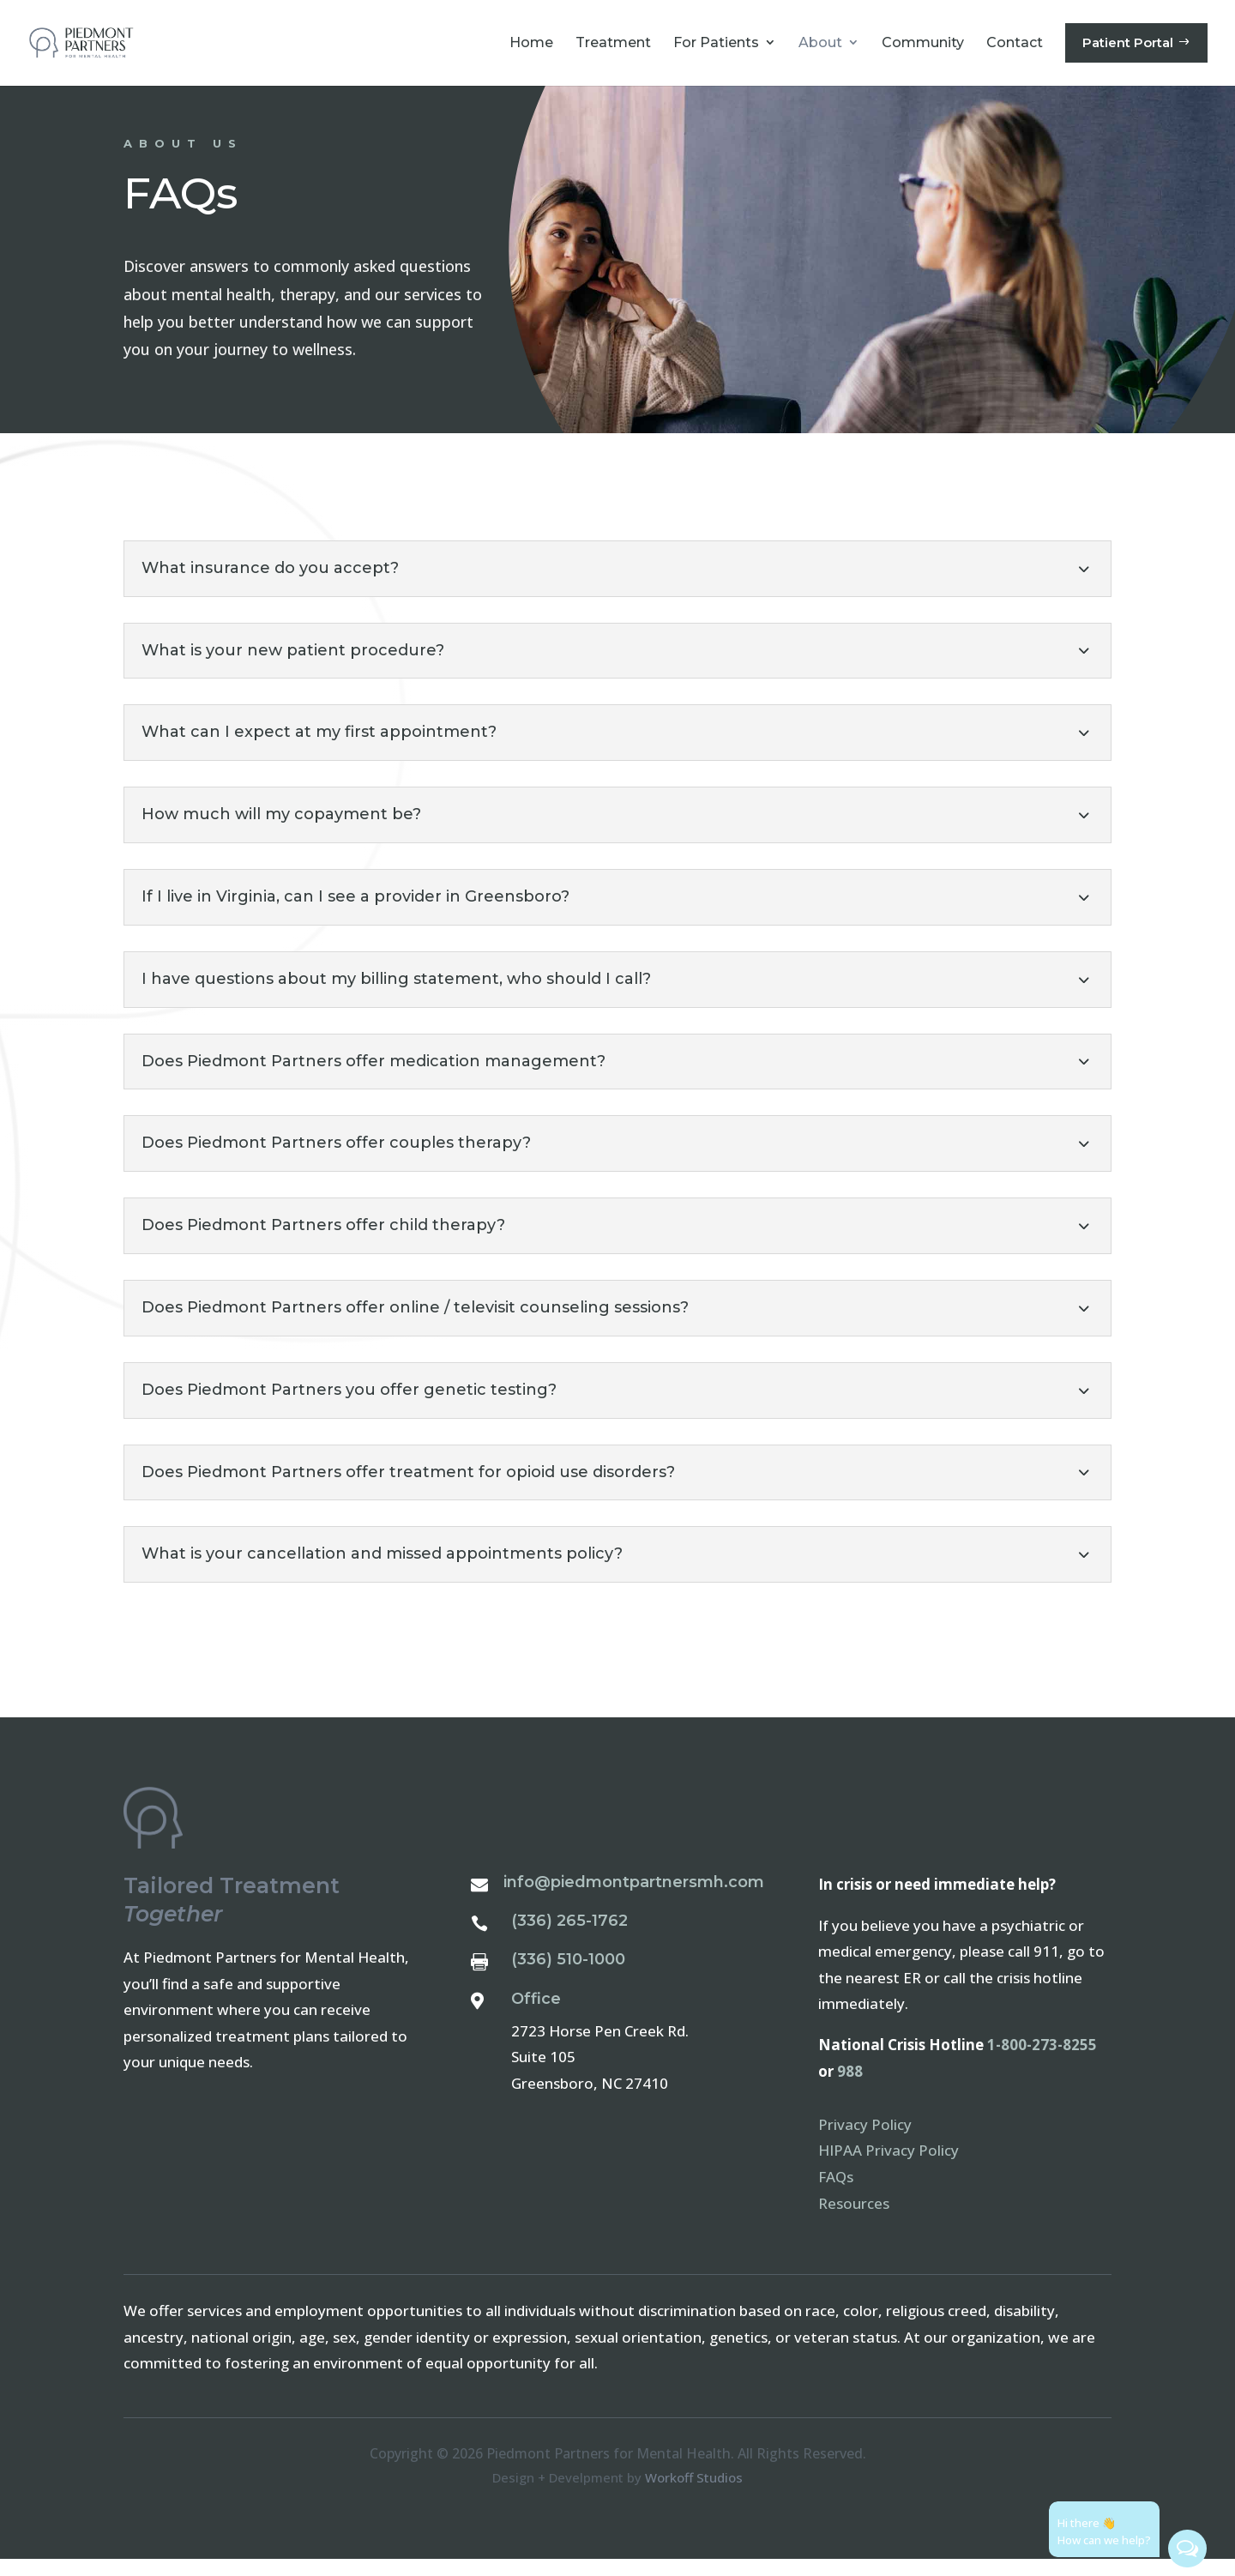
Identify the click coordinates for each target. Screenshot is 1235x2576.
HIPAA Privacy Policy (888, 2167)
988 (850, 2088)
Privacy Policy (865, 2141)
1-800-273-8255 (1042, 2062)
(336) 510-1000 (568, 1976)
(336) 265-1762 (569, 1937)
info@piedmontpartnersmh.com (633, 1899)
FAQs (835, 2194)
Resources (853, 2220)
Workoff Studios (694, 2494)
